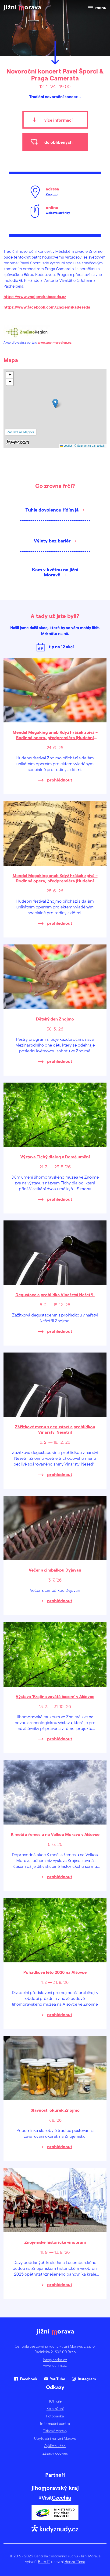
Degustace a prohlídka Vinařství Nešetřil (55, 1294)
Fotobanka (55, 2416)
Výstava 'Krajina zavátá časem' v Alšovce (55, 1696)
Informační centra (55, 2423)
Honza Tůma (74, 2561)
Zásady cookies (55, 2453)
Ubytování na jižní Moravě (55, 2438)
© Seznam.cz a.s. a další (89, 445)
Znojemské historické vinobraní (55, 2242)
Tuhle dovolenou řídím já (52, 509)
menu (100, 8)
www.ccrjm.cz (55, 2365)
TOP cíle (55, 2401)
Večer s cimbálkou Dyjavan (55, 1569)
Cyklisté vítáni (55, 2445)
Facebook (28, 2379)
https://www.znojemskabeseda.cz (35, 296)
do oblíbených (58, 142)
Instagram (87, 2379)
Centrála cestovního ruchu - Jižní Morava (67, 2556)
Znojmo (51, 194)
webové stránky (58, 213)
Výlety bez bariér (52, 540)
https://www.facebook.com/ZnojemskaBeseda (47, 307)
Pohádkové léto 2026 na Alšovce (55, 1972)
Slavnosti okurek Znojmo (55, 2109)
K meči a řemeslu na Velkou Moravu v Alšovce (55, 1834)
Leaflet (66, 445)
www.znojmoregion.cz (54, 342)
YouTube (57, 2379)
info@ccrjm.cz (55, 2359)
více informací (58, 119)
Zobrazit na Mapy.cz (20, 432)
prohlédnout (59, 779)
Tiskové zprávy (55, 2431)
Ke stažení (55, 2408)
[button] (55, 403)
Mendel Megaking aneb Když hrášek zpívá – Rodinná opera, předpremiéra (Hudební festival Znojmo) (55, 737)
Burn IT (44, 2561)
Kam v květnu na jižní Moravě (55, 572)
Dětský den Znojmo (55, 1018)
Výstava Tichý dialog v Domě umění (55, 1156)
